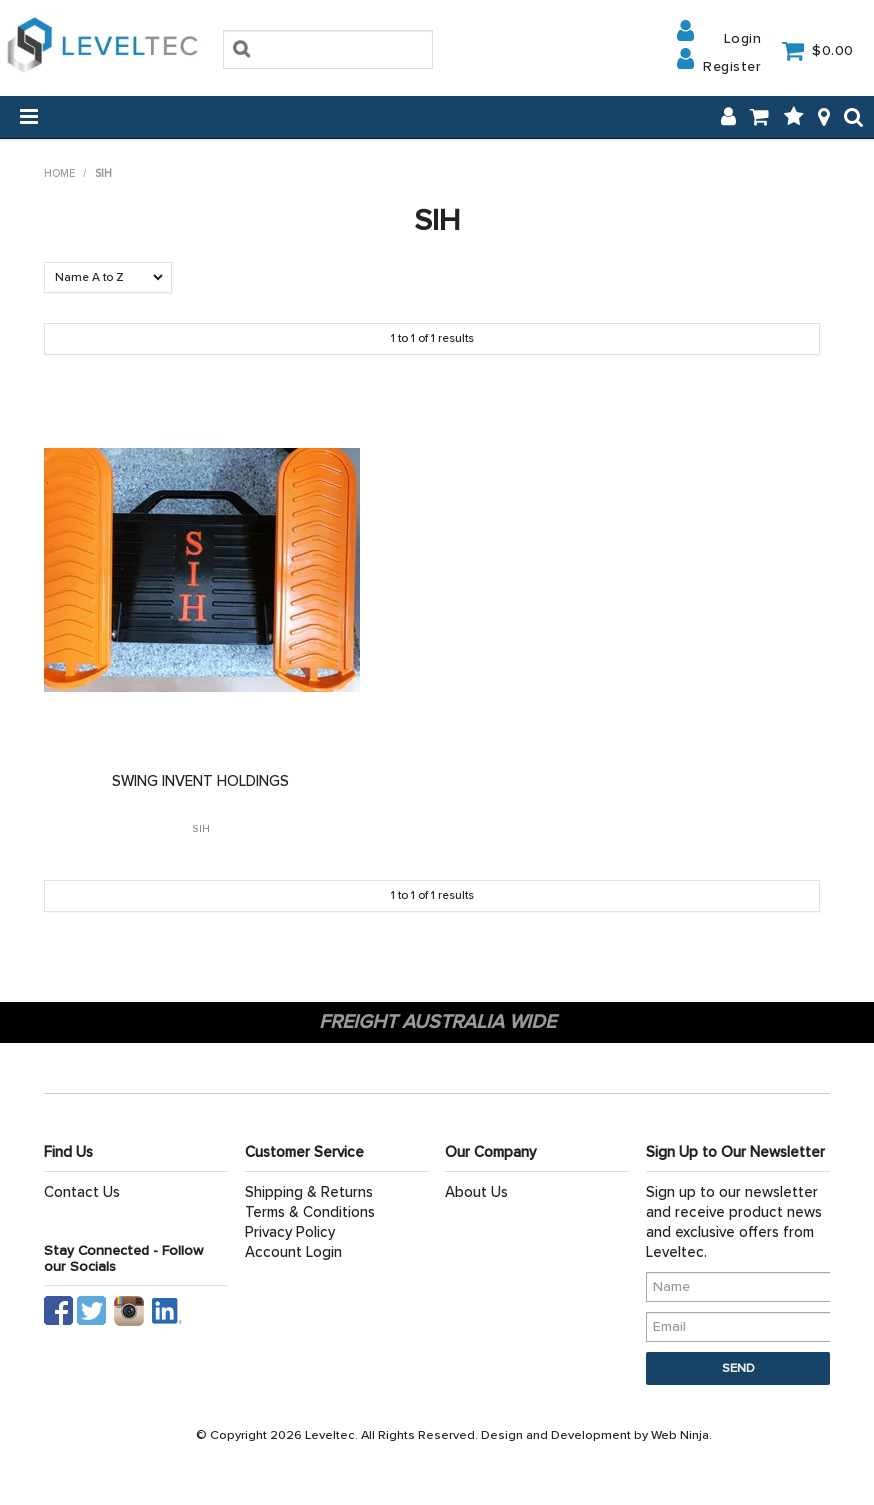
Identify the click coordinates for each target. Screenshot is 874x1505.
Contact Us (82, 1192)
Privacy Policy (290, 1232)
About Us (476, 1192)
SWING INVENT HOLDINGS (200, 781)
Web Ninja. (681, 1435)
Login (743, 38)
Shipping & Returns (309, 1192)
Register (732, 66)
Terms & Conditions (310, 1212)
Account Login (293, 1252)
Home (59, 173)
